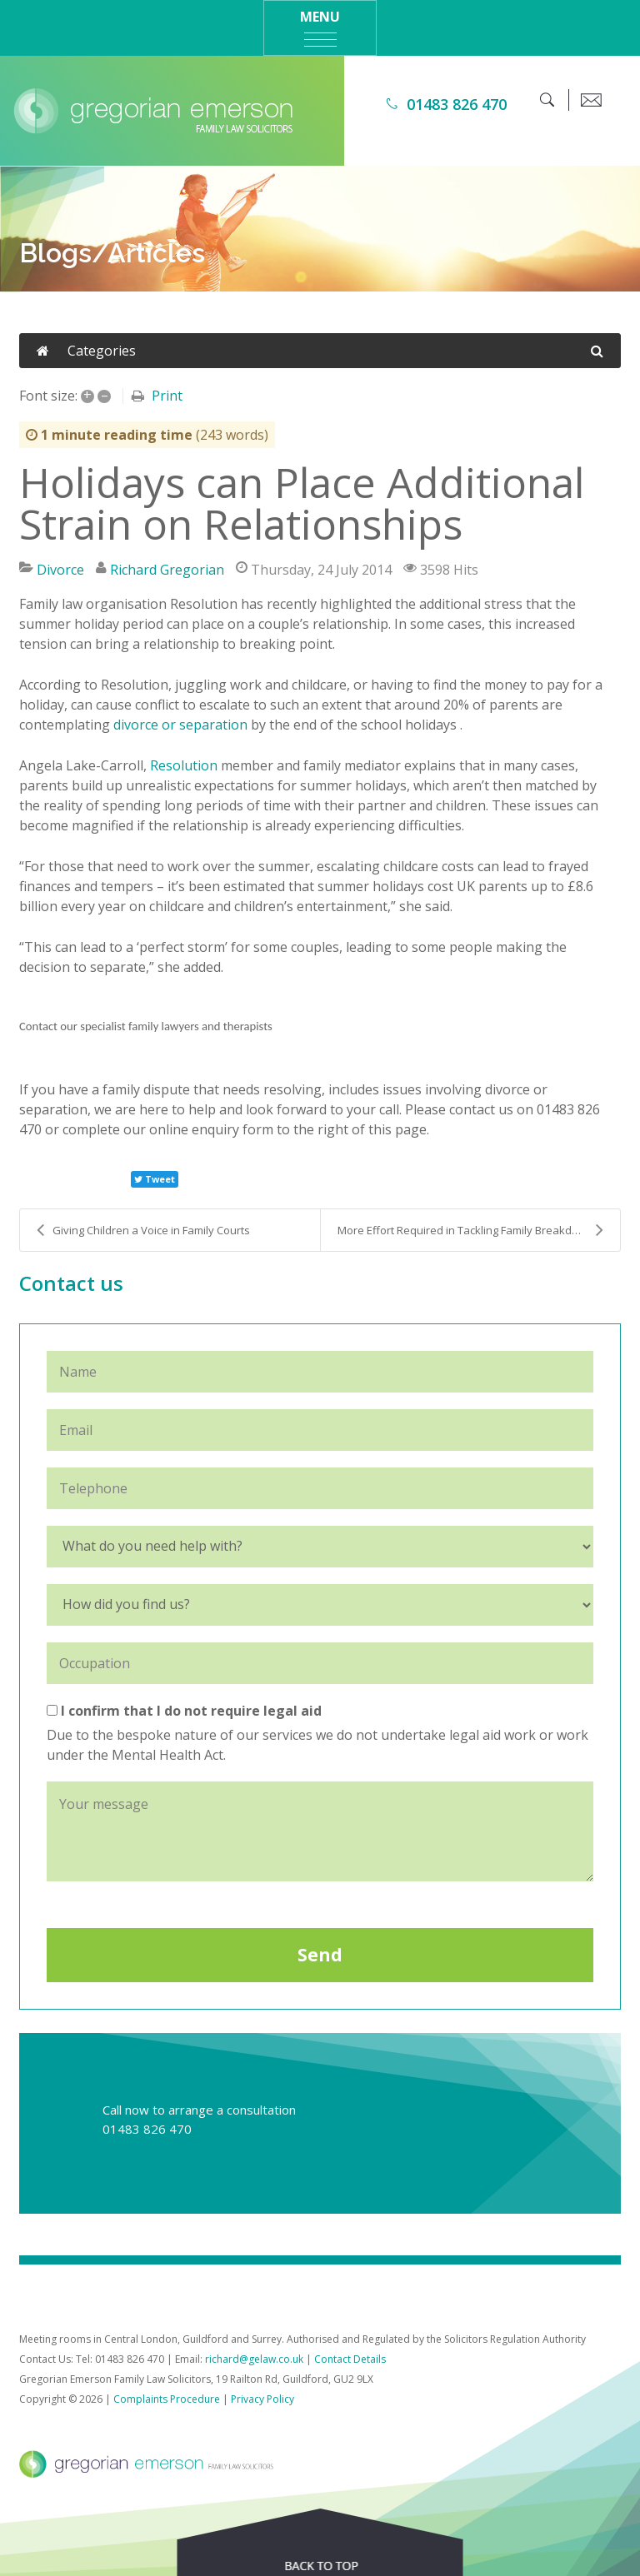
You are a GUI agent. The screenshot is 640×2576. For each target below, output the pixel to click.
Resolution (184, 765)
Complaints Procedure (166, 2399)
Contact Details (350, 2359)
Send (320, 1954)
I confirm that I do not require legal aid (184, 1711)
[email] (591, 100)
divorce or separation (180, 724)
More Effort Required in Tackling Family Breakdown (470, 1230)
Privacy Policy (262, 2399)
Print (167, 395)
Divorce (60, 570)
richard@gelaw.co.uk (254, 2359)
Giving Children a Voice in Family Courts (143, 1230)
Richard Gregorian (167, 570)
